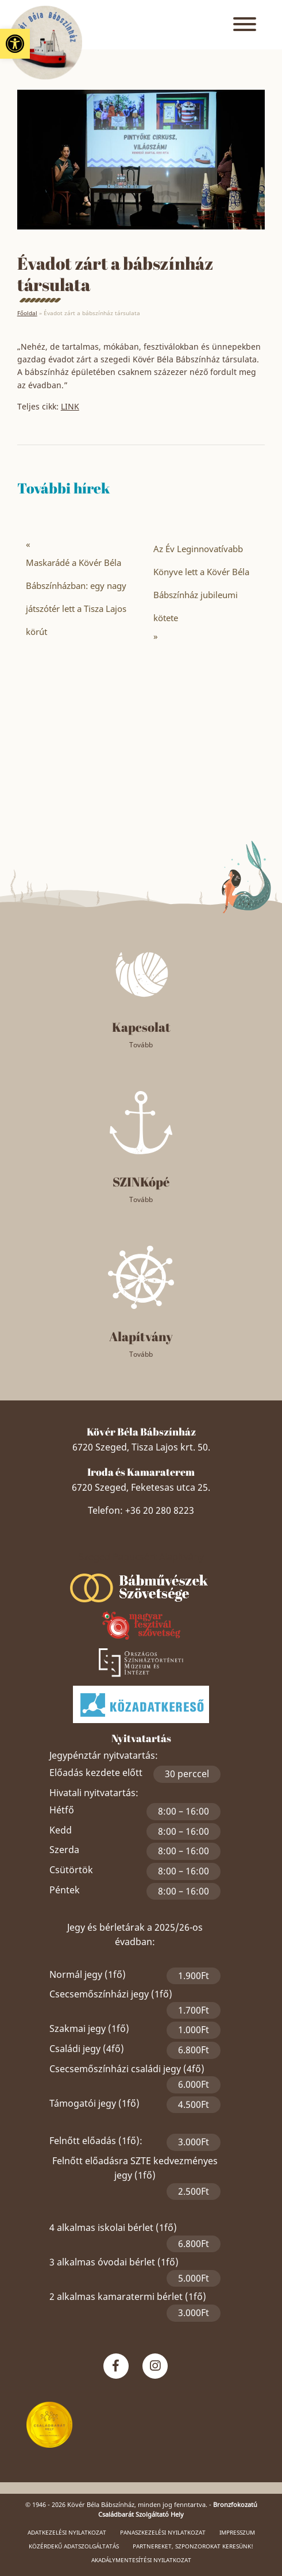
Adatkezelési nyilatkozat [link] (67, 2532)
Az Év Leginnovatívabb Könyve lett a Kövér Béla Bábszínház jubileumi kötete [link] (201, 583)
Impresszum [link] (237, 2532)
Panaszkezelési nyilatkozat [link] (163, 2532)
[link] (15, 44)
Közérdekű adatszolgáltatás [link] (74, 2546)
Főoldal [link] (27, 313)
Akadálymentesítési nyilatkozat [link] (141, 2560)
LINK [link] (70, 406)
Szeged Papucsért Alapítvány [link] (141, 1557)
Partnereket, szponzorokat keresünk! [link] (193, 2546)
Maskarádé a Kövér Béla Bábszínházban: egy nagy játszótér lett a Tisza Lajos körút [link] (76, 597)
